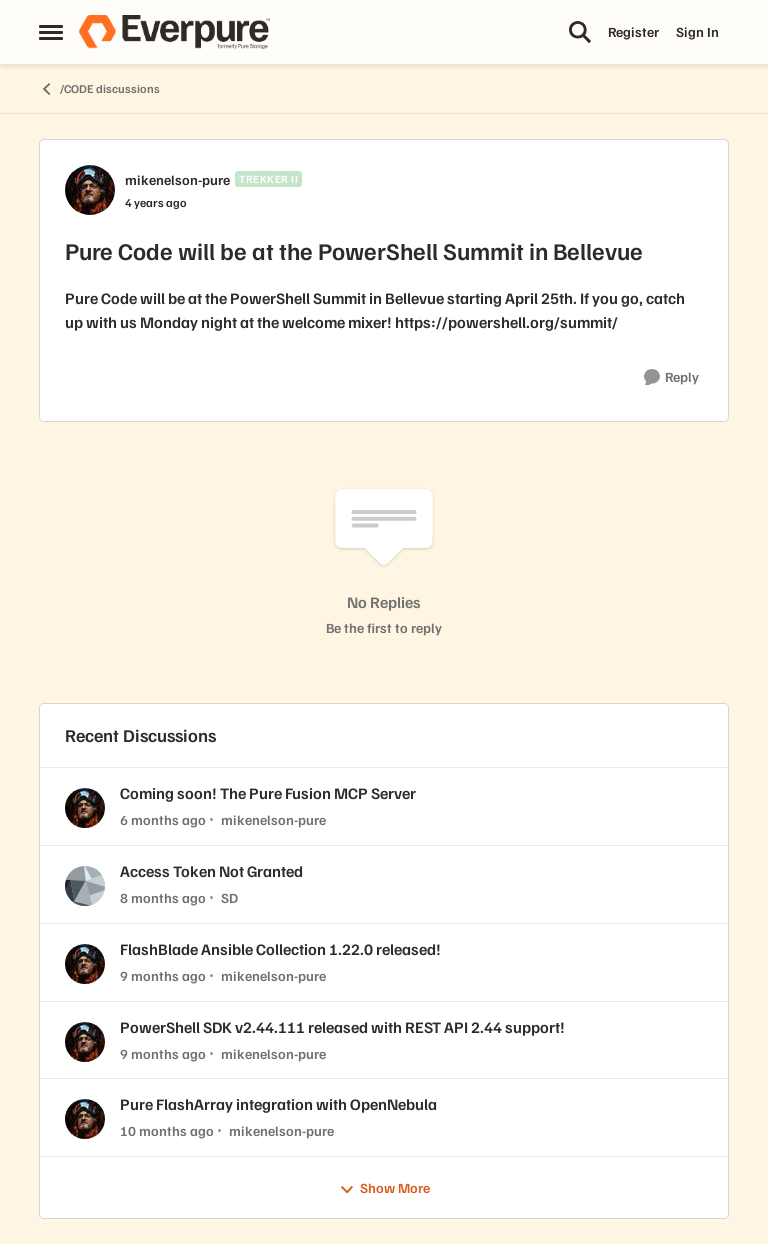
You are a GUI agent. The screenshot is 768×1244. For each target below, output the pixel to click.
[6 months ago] (163, 819)
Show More (384, 1188)
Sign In (697, 31)
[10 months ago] (167, 1130)
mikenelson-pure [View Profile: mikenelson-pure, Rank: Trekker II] (177, 179)
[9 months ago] (163, 975)
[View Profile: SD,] (85, 886)
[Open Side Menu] (51, 32)
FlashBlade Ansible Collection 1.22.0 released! (280, 949)
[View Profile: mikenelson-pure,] (85, 808)
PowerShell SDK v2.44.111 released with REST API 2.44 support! (342, 1027)
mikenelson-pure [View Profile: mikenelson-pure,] (273, 819)
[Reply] (671, 377)
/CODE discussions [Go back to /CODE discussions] (99, 89)
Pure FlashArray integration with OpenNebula (278, 1104)
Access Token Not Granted (211, 871)
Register (633, 31)
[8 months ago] (163, 897)
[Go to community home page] (174, 32)
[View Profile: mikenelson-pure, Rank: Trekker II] (90, 190)
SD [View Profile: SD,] (229, 897)
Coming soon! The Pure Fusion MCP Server (268, 793)
